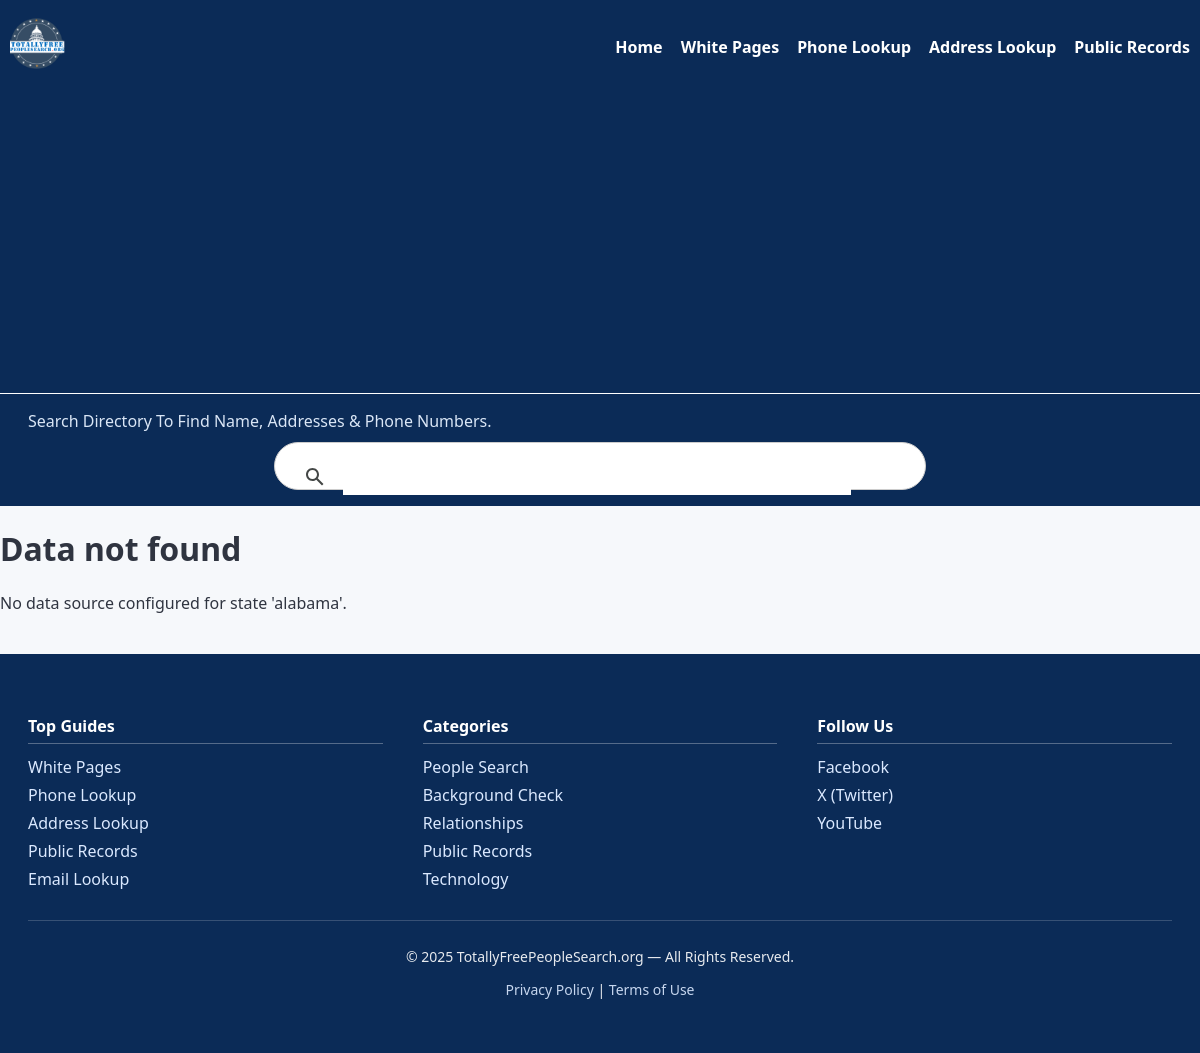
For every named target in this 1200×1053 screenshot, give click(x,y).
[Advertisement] (600, 227)
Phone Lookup (854, 47)
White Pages (730, 47)
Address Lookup (992, 47)
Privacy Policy (549, 989)
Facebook (853, 767)
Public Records (1132, 47)
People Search (476, 767)
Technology (466, 879)
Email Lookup (78, 879)
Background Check (493, 795)
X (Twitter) (855, 795)
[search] (597, 477)
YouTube (849, 823)
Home (638, 47)
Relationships (473, 823)
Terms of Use (652, 989)
